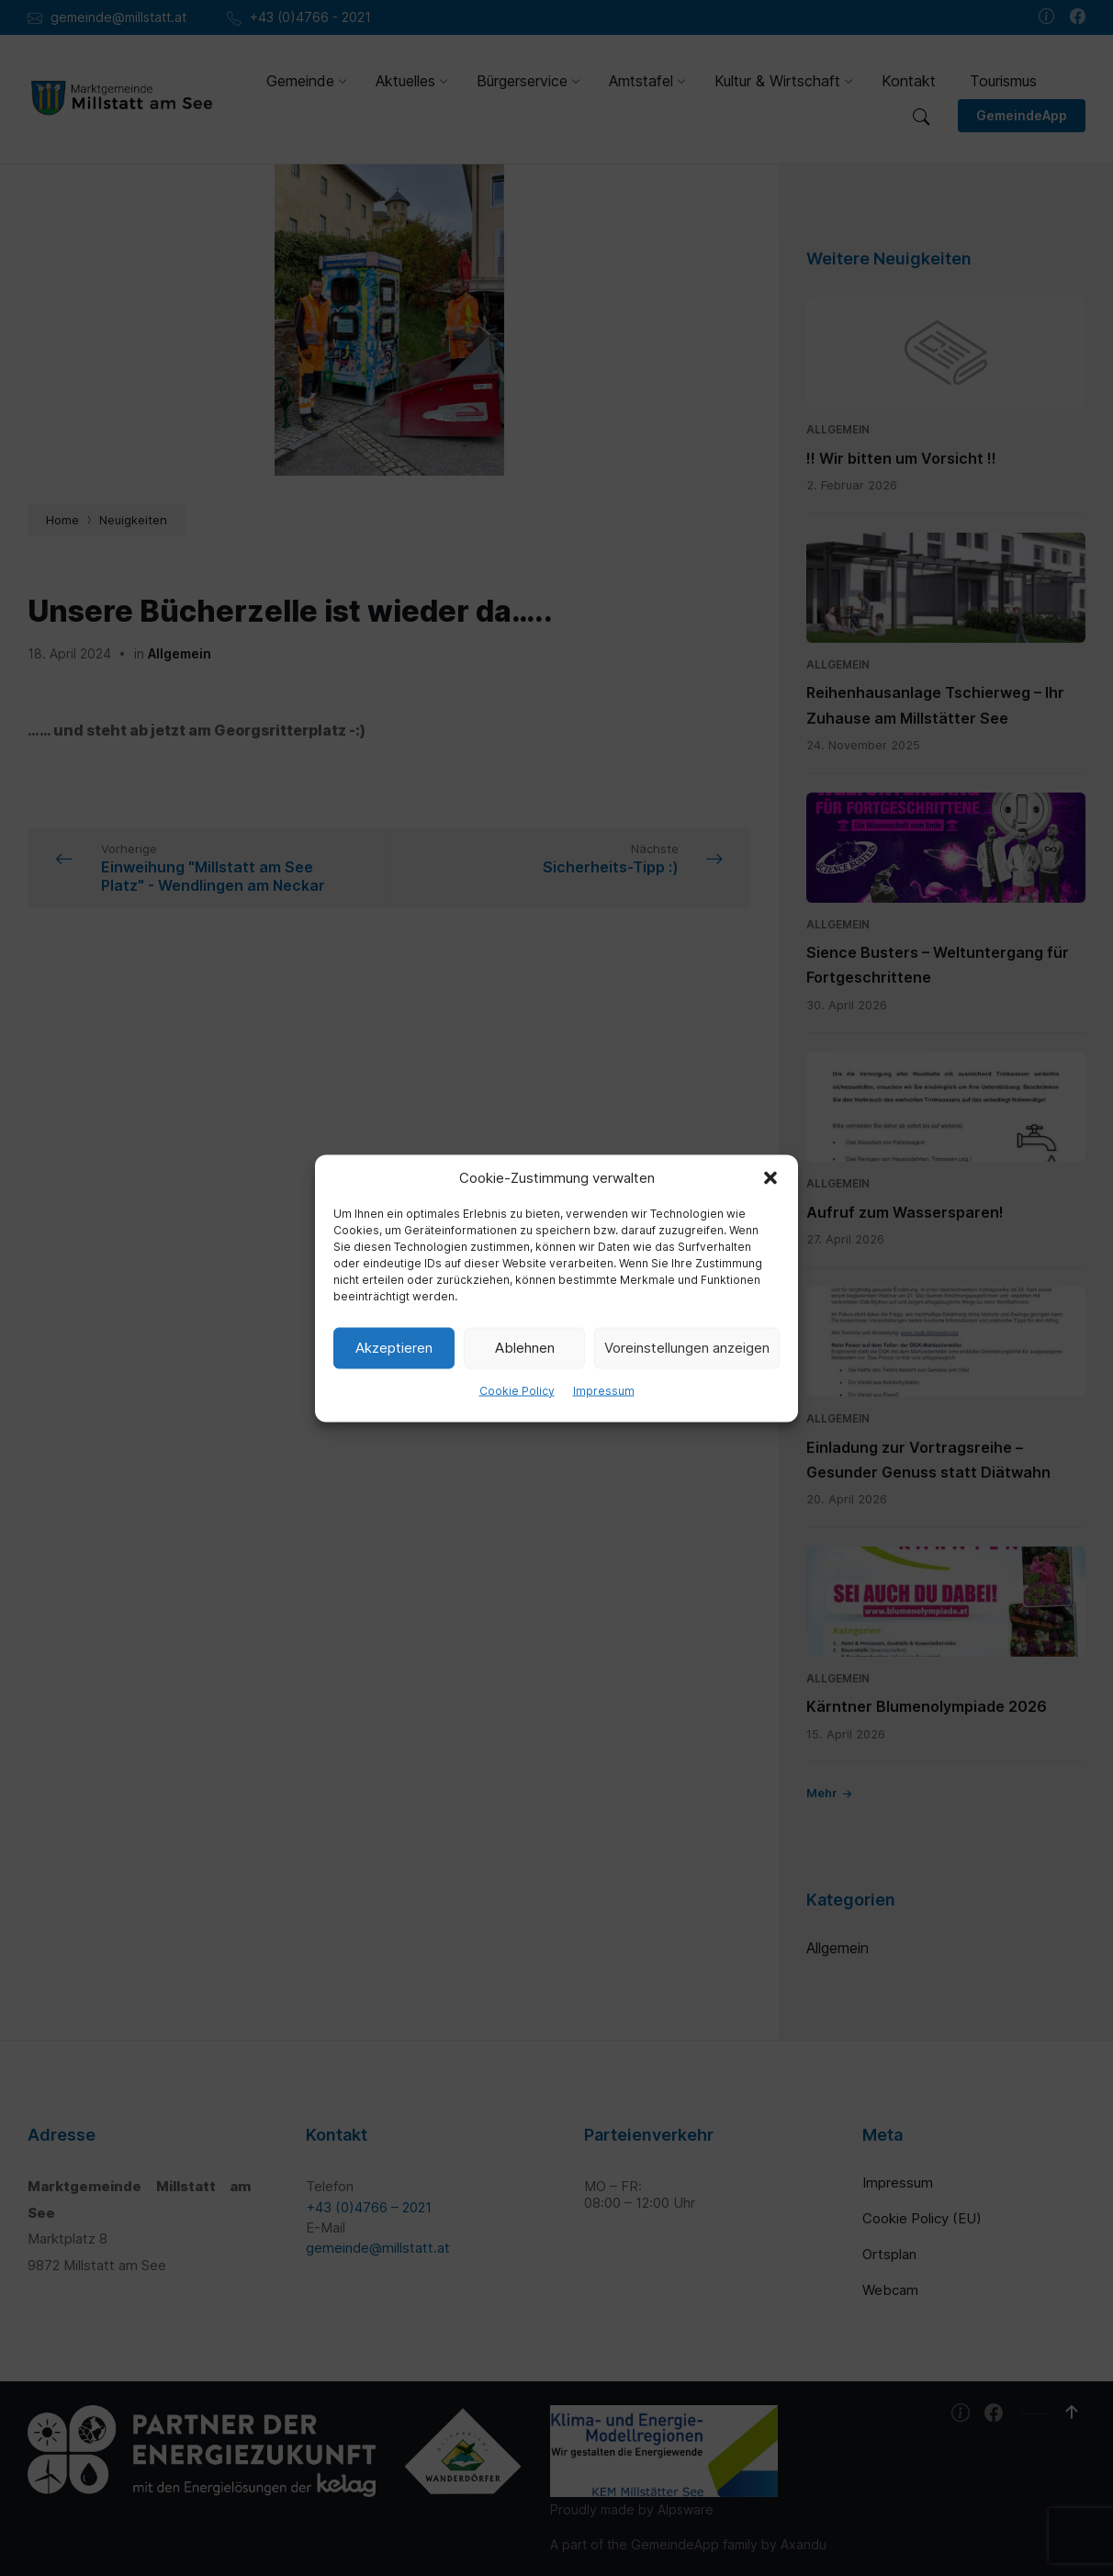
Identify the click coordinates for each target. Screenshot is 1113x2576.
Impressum (604, 1390)
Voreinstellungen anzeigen (687, 1347)
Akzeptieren (394, 1347)
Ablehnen (525, 1347)
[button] (770, 1177)
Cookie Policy (517, 1390)
